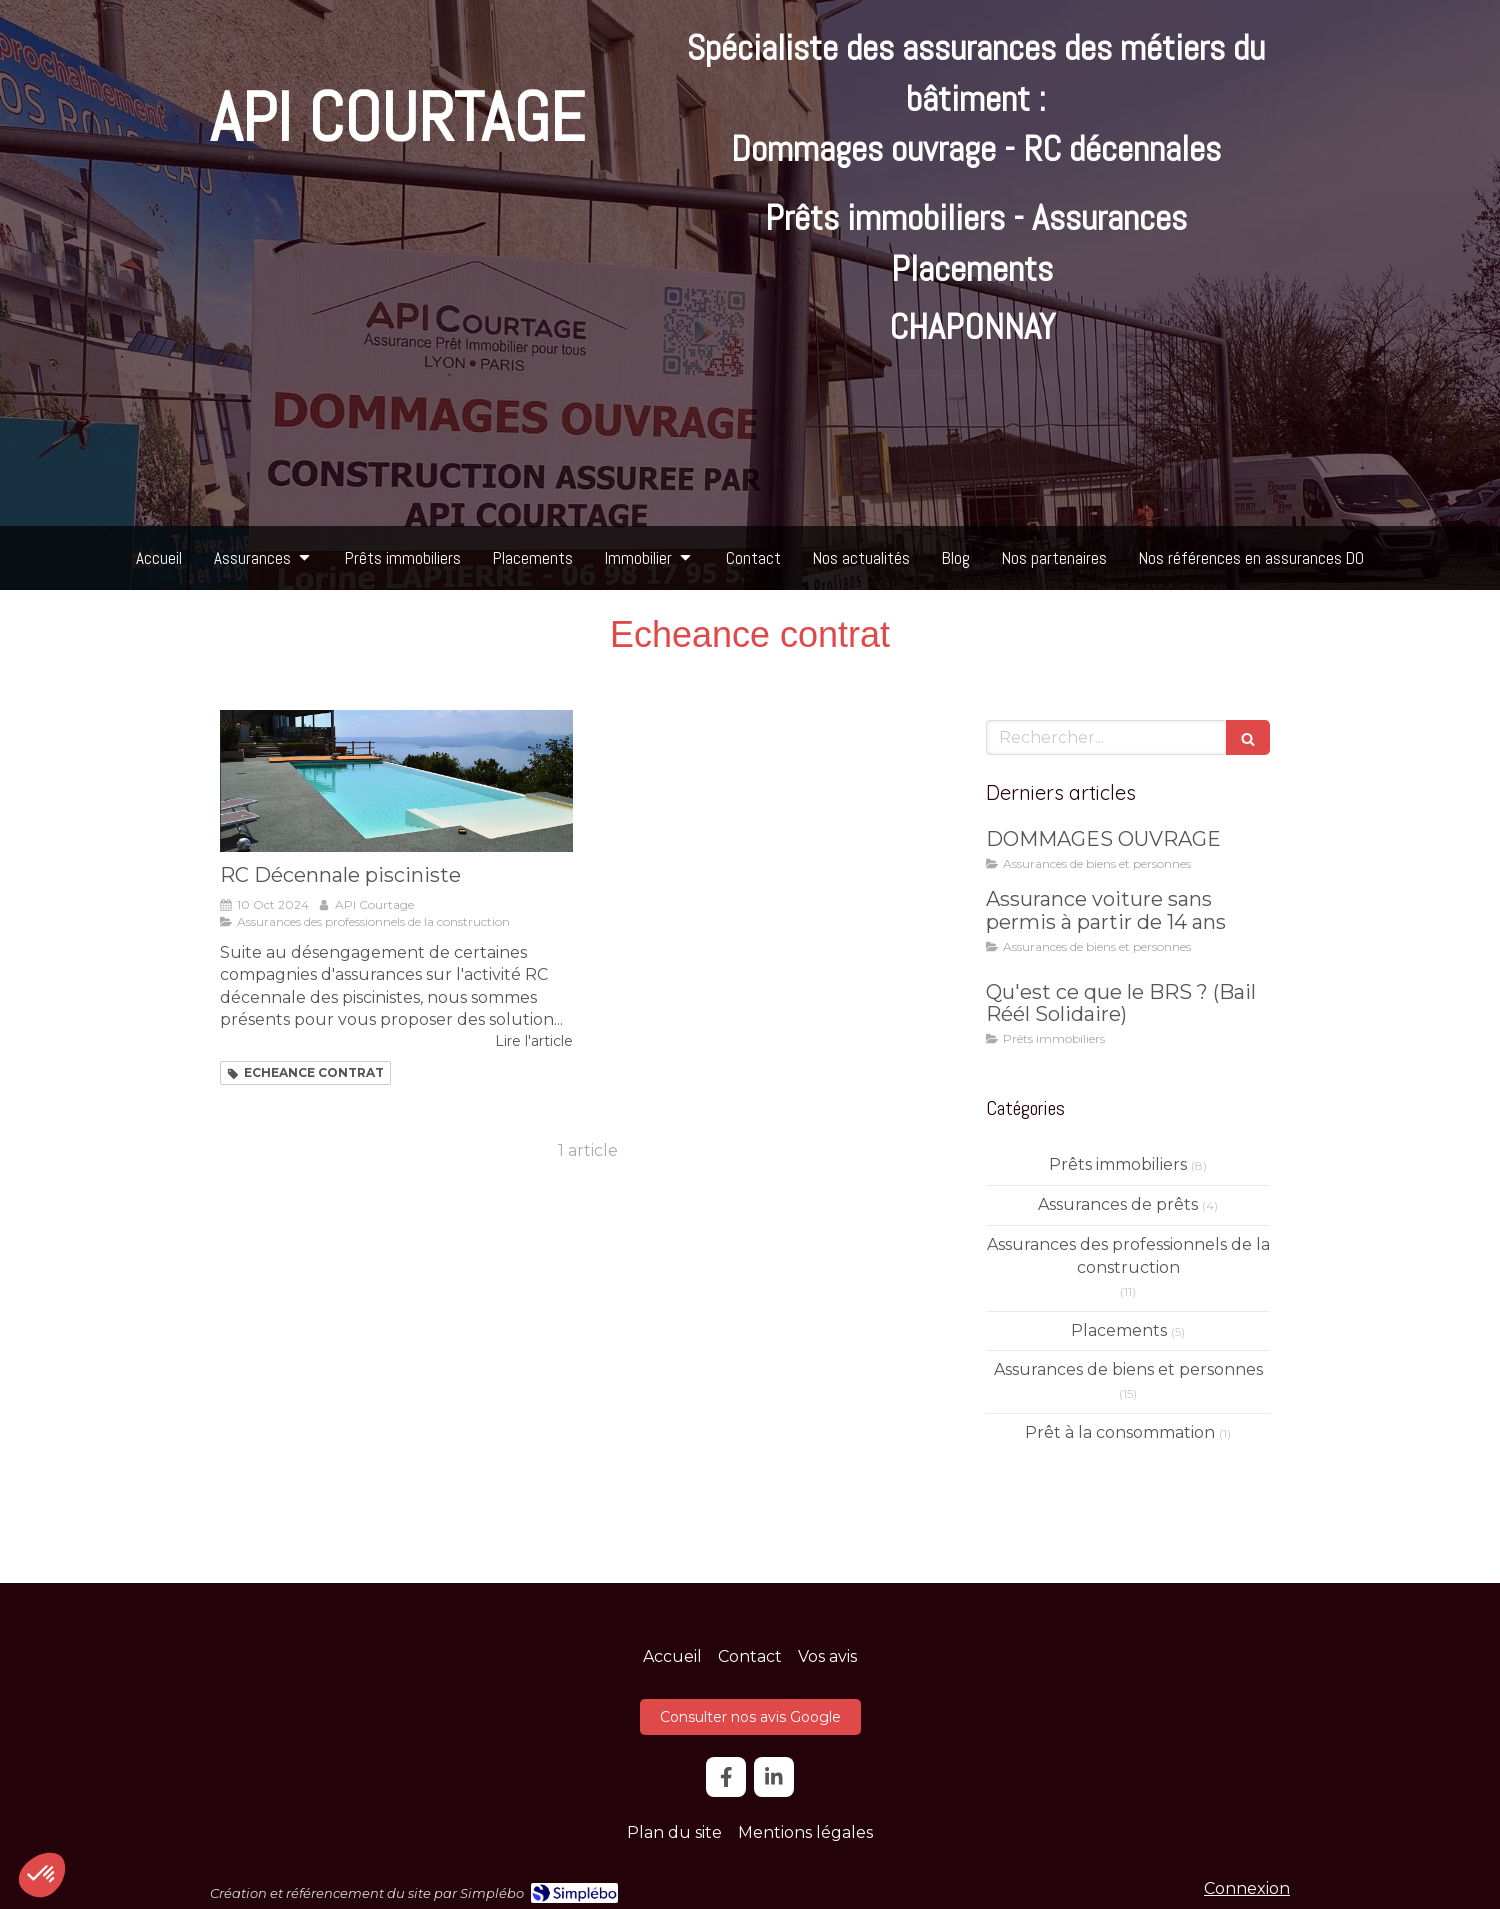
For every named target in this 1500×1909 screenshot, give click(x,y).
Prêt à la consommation (1120, 1432)
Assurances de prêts (1118, 1204)
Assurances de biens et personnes (1128, 1369)
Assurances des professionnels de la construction (1128, 1256)
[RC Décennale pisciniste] (396, 780)
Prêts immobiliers (1118, 1164)
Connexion (1247, 1888)
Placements (1119, 1330)
